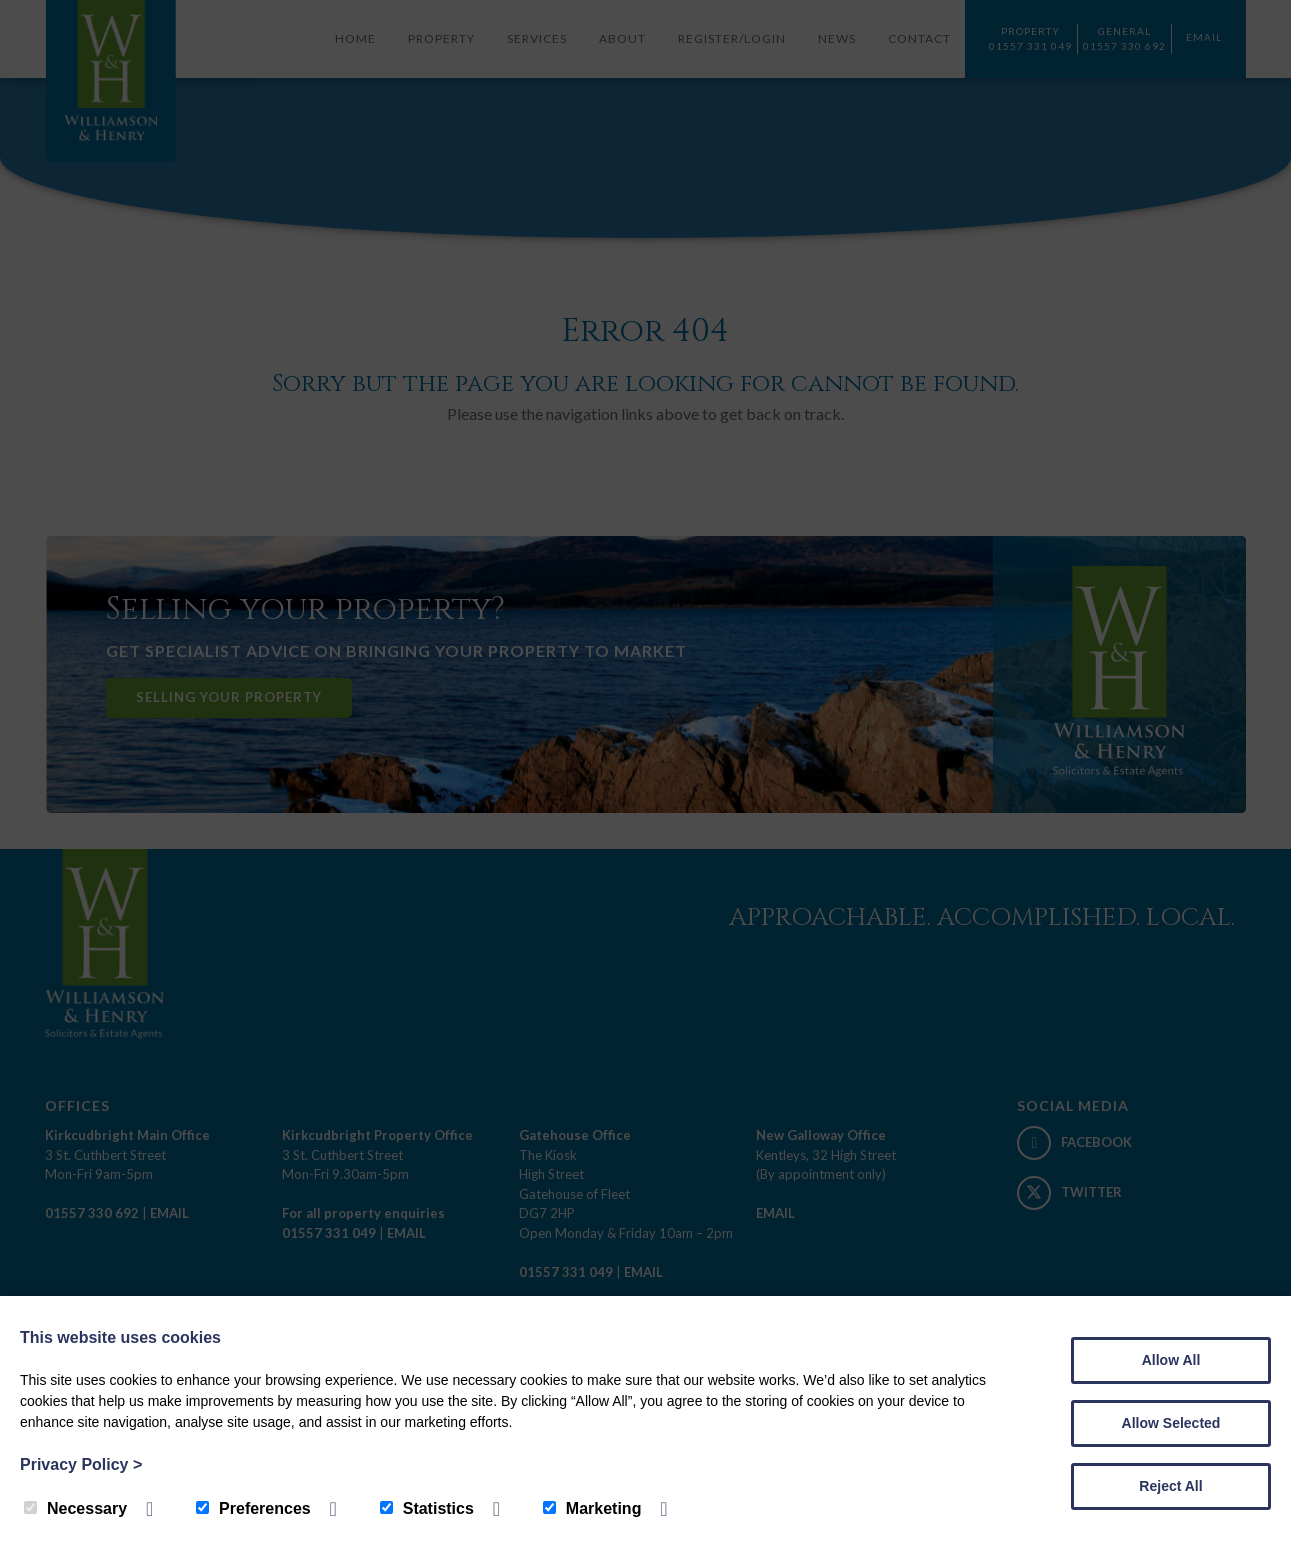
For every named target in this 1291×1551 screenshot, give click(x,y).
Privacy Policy (81, 1464)
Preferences (253, 1508)
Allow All (1171, 1360)
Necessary (75, 1508)
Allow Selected (1171, 1423)
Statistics (427, 1508)
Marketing (592, 1508)
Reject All (1170, 1486)
